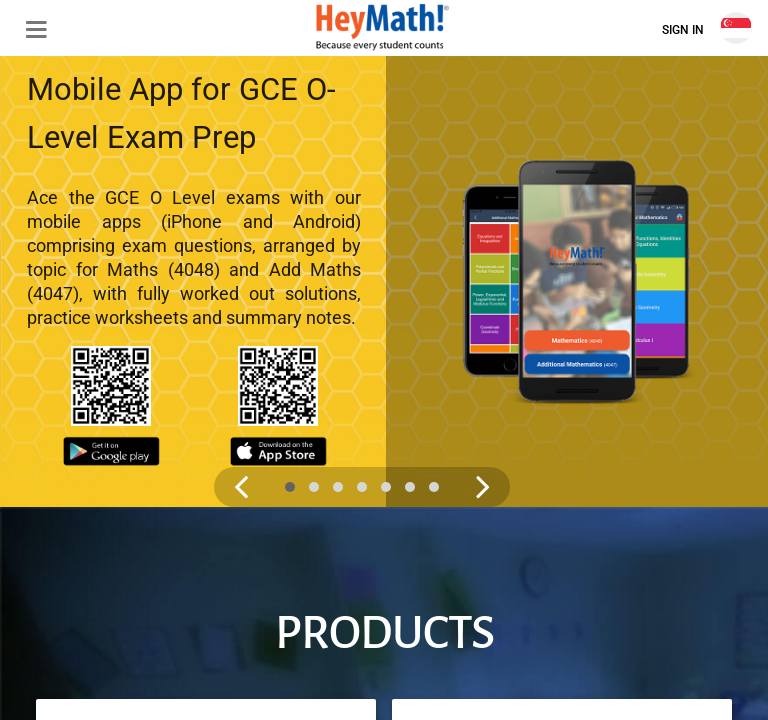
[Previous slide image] (241, 386)
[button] (28, 28)
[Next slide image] (459, 386)
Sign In (683, 30)
